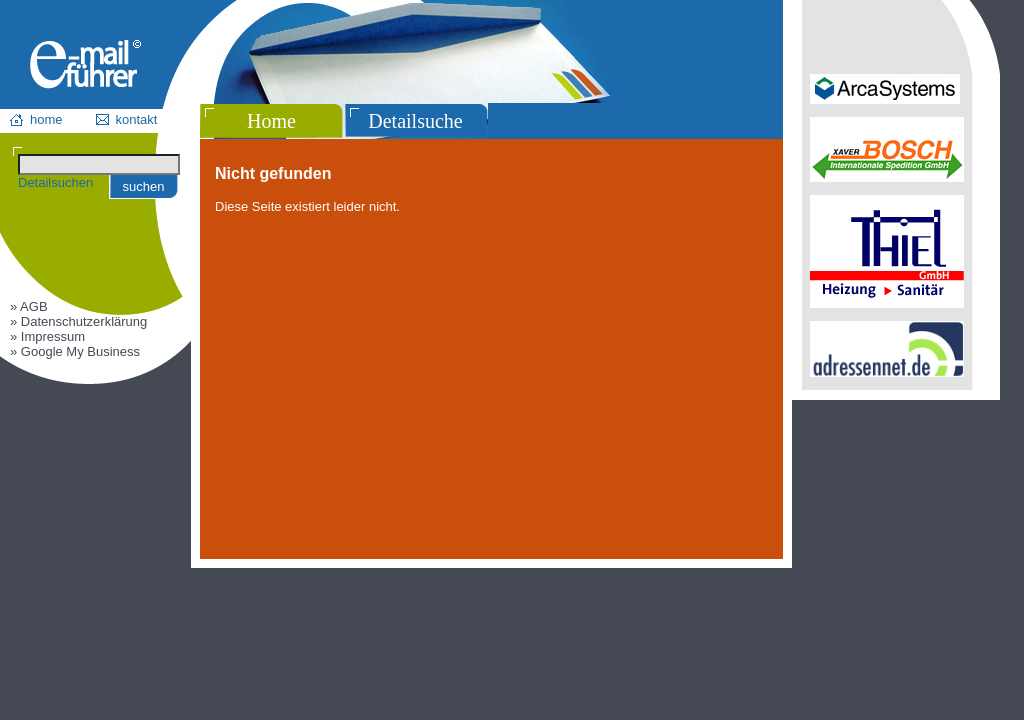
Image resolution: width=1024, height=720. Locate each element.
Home (271, 121)
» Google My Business (75, 351)
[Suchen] (99, 164)
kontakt (137, 119)
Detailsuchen (55, 182)
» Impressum (47, 336)
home (46, 119)
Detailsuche (415, 121)
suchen (144, 186)
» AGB (29, 306)
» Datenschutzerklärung (78, 321)
